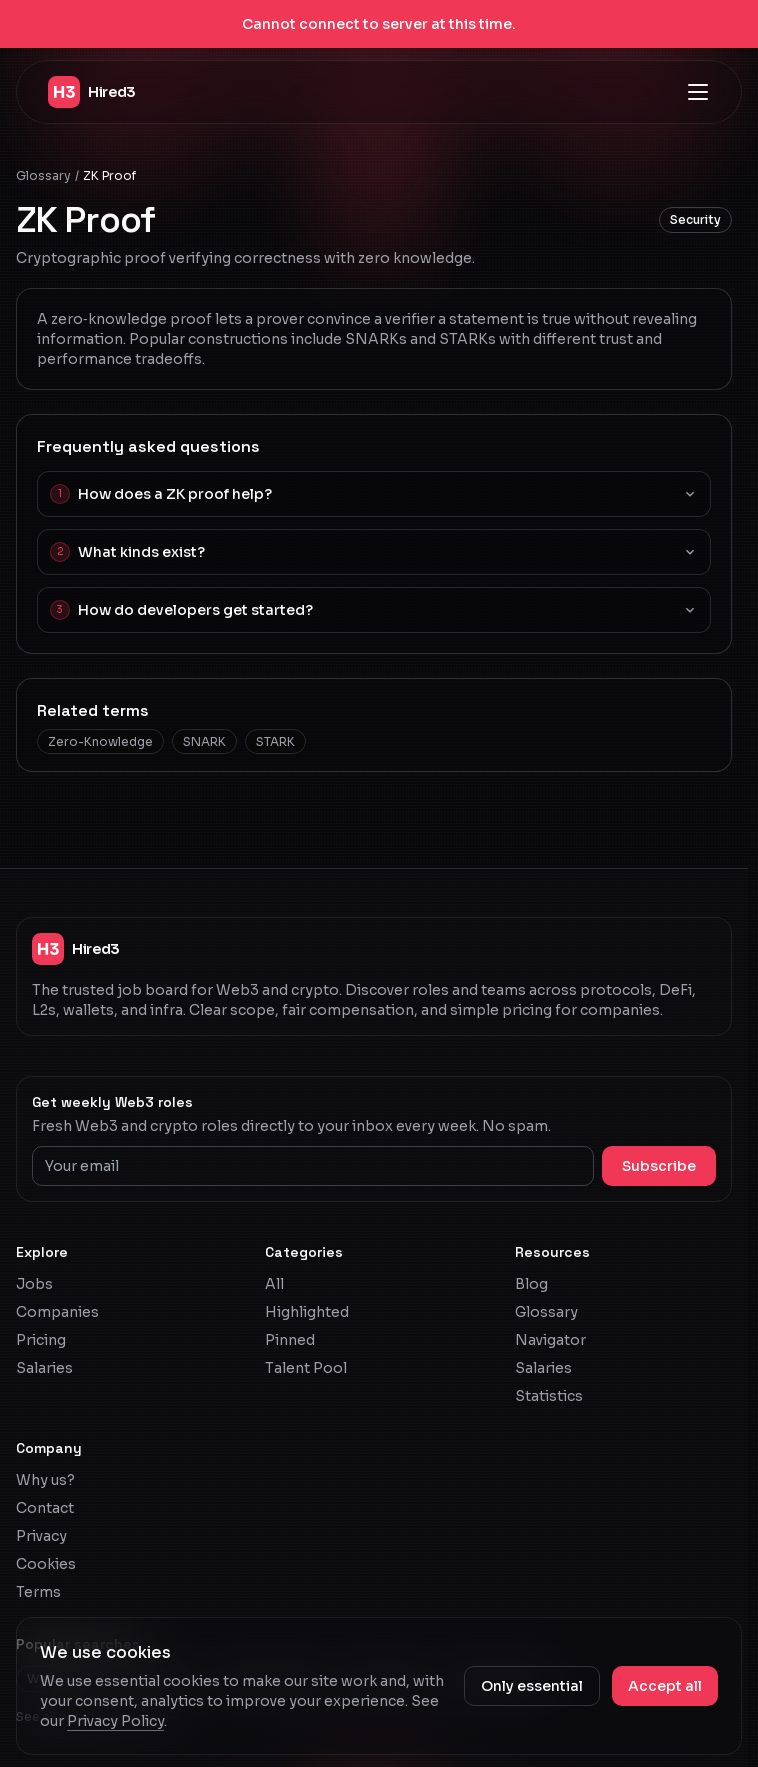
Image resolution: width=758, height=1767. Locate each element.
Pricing (41, 1340)
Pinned (290, 1340)
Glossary (43, 175)
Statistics (549, 1396)
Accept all (665, 1686)
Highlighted (307, 1312)
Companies (57, 1312)
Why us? (45, 1480)
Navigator (550, 1340)
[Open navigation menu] (698, 92)
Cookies (46, 1564)
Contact (45, 1508)
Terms (38, 1592)
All (274, 1284)
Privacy (41, 1536)
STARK (275, 741)
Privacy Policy (115, 1721)
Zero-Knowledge (100, 741)
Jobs (34, 1284)
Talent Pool (306, 1368)
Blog (531, 1284)
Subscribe (659, 1166)
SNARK (204, 741)
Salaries (44, 1368)
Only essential (532, 1686)
